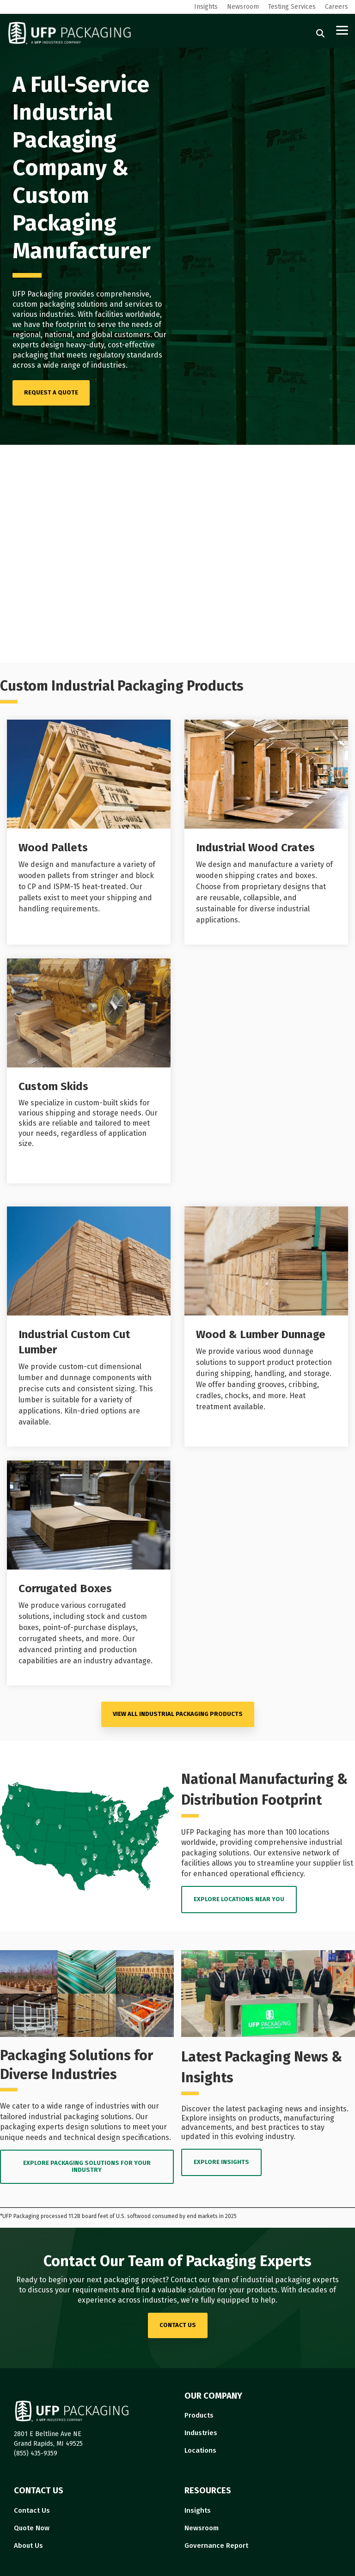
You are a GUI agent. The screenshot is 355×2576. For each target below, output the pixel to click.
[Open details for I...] (266, 832)
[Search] (320, 33)
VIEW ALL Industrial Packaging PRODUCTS (178, 1713)
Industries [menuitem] (200, 2433)
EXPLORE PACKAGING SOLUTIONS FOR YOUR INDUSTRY (87, 2166)
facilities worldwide (127, 314)
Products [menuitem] (199, 2415)
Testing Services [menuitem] (292, 7)
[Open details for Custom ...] (89, 1070)
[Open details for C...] (89, 1573)
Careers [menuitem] (336, 7)
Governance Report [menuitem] (216, 2545)
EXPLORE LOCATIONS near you (239, 1899)
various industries (43, 314)
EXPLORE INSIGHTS (221, 2161)
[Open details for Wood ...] (89, 832)
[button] (342, 29)
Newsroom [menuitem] (243, 7)
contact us (177, 2324)
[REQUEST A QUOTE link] (51, 393)
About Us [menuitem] (28, 2545)
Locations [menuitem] (200, 2450)
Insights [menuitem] (206, 7)
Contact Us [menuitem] (32, 2510)
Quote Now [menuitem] (31, 2528)
